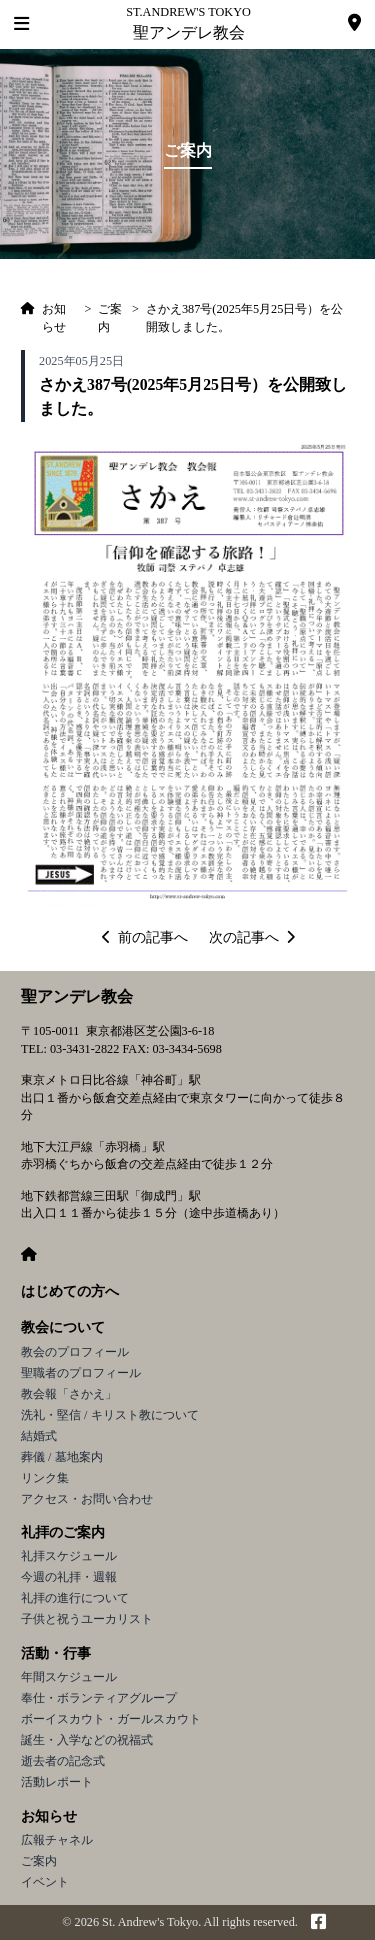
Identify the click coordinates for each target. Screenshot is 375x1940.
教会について (63, 1327)
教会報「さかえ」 (69, 1394)
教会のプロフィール (75, 1352)
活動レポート (57, 1782)
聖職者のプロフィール (81, 1373)
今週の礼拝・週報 (69, 1577)
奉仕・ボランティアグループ (99, 1698)
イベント (45, 1882)
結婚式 (39, 1436)
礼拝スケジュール (69, 1556)
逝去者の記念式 (63, 1761)
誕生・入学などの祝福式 (87, 1740)
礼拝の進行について (75, 1598)
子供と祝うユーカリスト (87, 1619)
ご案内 (39, 1861)
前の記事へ (145, 937)
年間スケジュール (69, 1677)
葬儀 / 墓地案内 (62, 1457)
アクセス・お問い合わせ (87, 1499)
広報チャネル (57, 1840)
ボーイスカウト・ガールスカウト (111, 1719)
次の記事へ (252, 937)
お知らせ (49, 1816)
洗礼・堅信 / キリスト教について (110, 1415)
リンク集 (45, 1478)
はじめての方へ (70, 1291)
